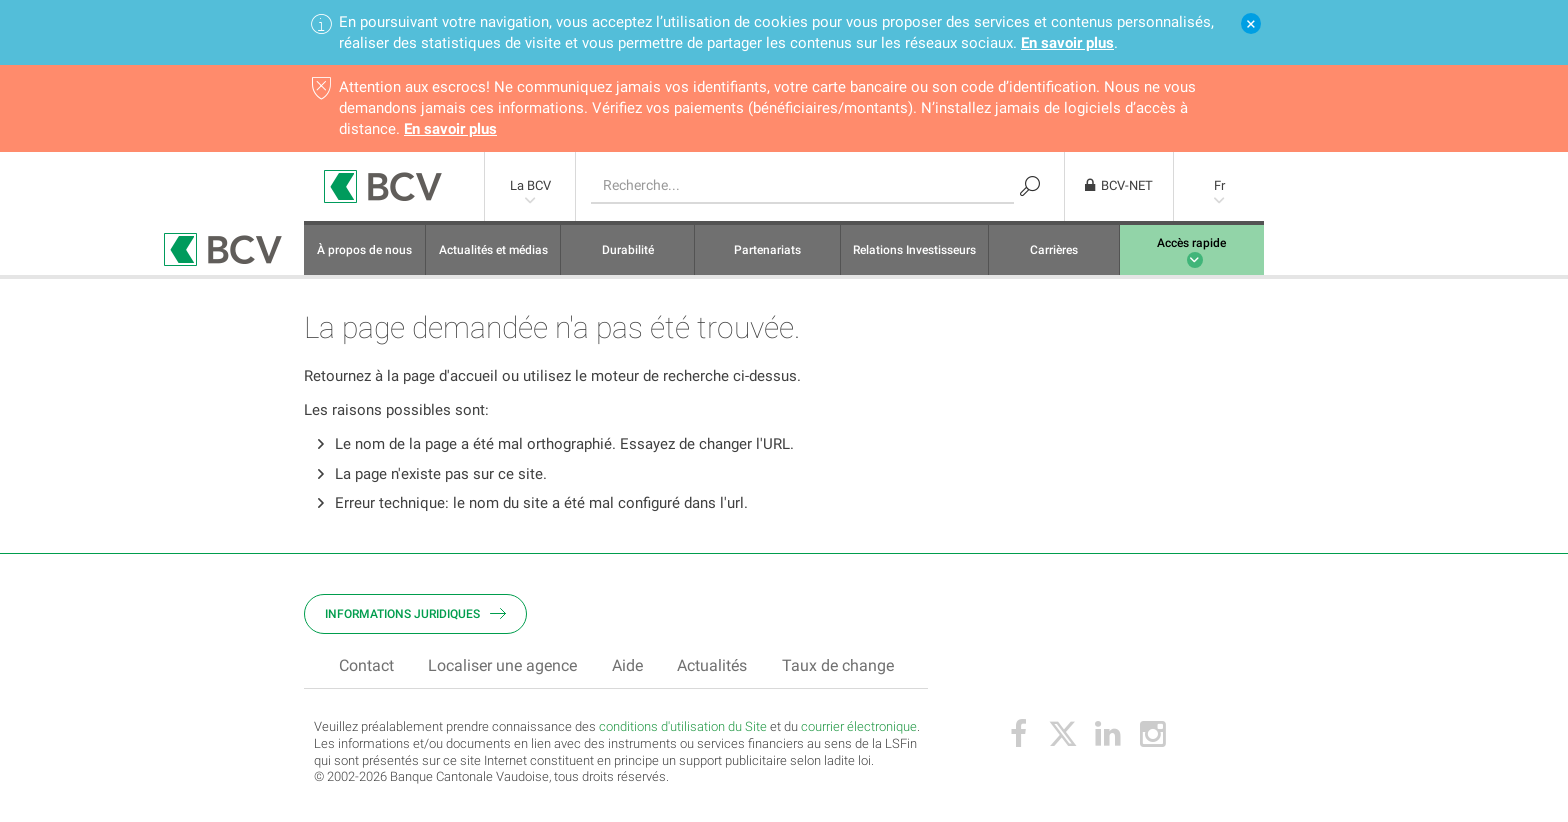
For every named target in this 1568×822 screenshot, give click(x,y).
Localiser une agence (502, 670)
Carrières (1054, 255)
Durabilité (628, 255)
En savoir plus (1067, 44)
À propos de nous (364, 255)
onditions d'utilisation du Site (686, 731)
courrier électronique (859, 731)
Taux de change (838, 670)
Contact (366, 670)
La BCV (530, 191)
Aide (627, 670)
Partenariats (767, 255)
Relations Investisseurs (914, 255)
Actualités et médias (493, 255)
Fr (1219, 191)
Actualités (712, 670)
